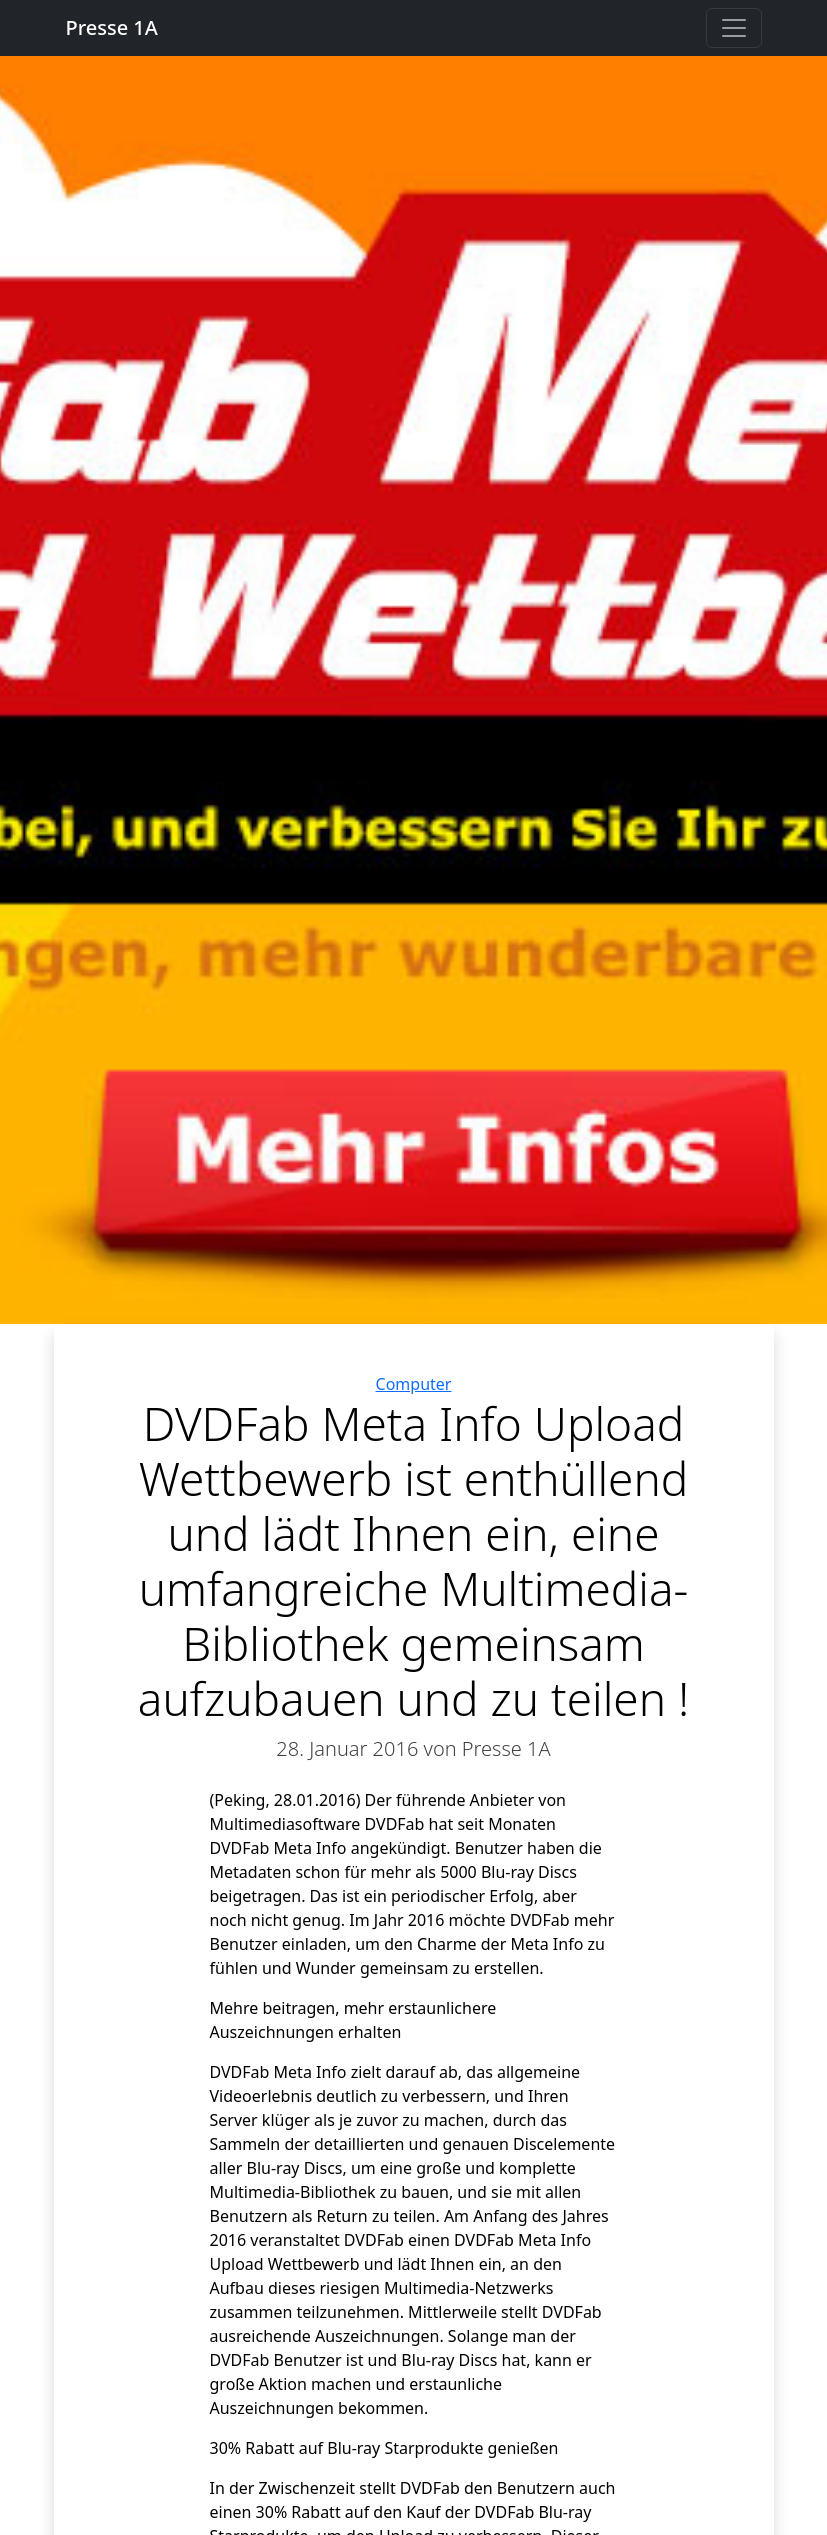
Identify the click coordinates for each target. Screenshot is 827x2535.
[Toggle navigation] (734, 28)
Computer (414, 1384)
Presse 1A (112, 27)
